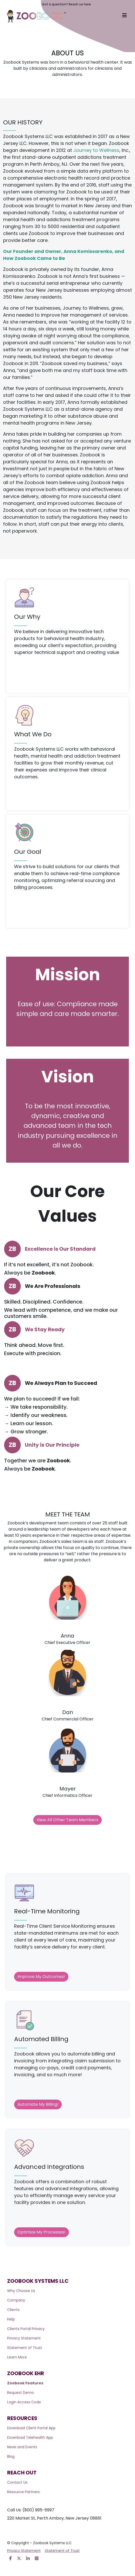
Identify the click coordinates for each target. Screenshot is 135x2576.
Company (16, 2300)
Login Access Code (24, 2402)
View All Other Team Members (67, 1820)
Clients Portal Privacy (26, 2328)
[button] (124, 16)
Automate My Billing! (37, 2104)
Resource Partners (23, 2491)
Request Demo (20, 2392)
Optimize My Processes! (41, 2232)
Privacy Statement (24, 2338)
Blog (11, 2456)
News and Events (22, 2447)
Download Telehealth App (30, 2437)
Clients (13, 2309)
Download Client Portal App (31, 2428)
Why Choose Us (21, 2290)
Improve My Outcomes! (41, 1977)
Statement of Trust (24, 2347)
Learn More (17, 2357)
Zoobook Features (25, 2383)
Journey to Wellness (96, 150)
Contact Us (17, 2482)
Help (11, 2319)
